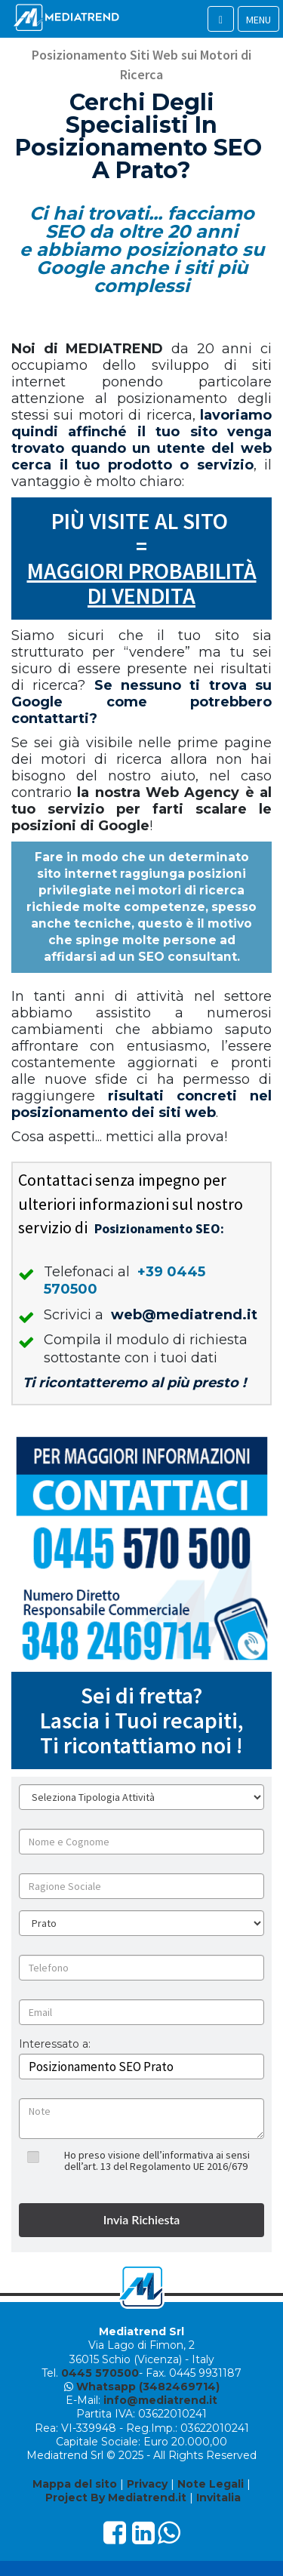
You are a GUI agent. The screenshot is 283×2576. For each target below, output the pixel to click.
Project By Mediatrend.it (115, 2497)
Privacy (147, 2484)
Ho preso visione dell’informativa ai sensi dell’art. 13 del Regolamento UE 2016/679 (157, 2160)
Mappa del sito (74, 2484)
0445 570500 (100, 2373)
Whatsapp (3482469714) (148, 2386)
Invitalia (218, 2497)
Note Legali (210, 2484)
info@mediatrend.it (160, 2400)
